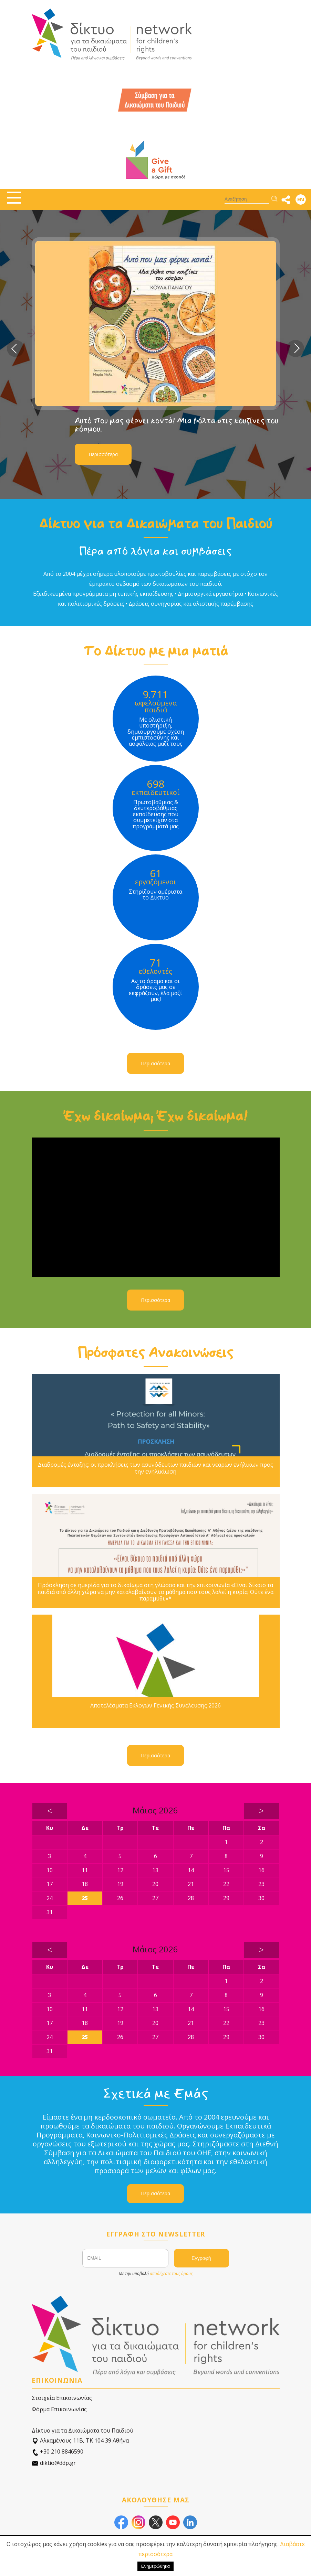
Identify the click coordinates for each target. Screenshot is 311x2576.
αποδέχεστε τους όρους (171, 2273)
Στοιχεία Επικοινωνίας (62, 2398)
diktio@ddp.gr (54, 2463)
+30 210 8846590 (57, 2452)
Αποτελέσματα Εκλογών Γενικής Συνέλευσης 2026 (155, 1705)
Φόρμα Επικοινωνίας (59, 2409)
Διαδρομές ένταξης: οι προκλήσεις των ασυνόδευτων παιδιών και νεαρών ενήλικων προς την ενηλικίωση (155, 1468)
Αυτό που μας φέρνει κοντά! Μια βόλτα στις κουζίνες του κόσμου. (176, 425)
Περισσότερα (103, 454)
